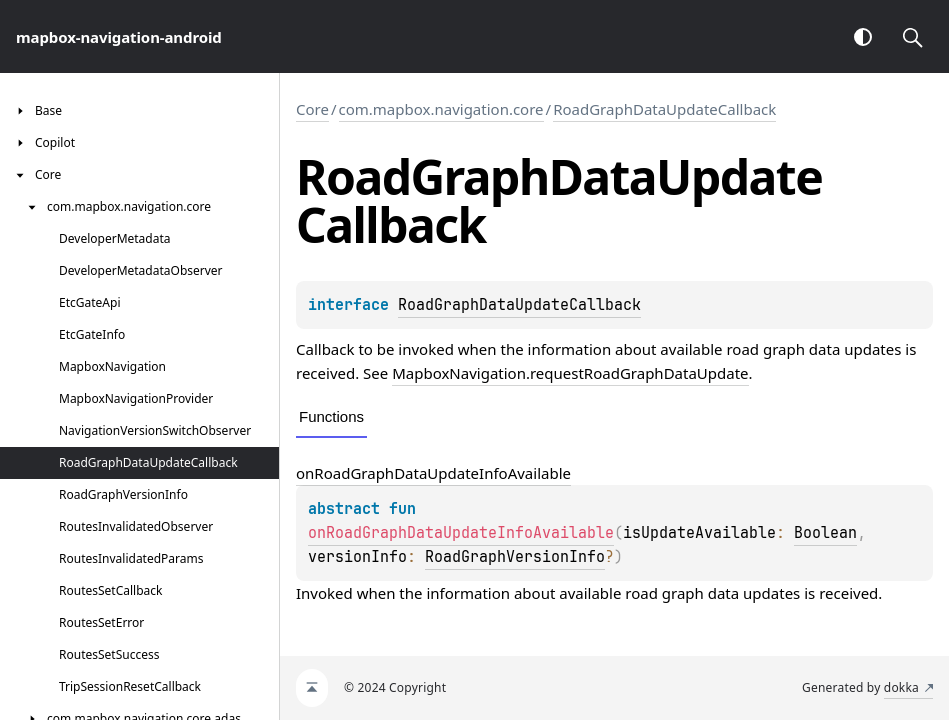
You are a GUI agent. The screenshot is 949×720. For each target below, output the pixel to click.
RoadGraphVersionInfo (515, 557)
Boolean (825, 533)
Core (312, 109)
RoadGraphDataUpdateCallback (664, 109)
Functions (331, 416)
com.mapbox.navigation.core (441, 109)
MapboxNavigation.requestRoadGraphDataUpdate (570, 373)
